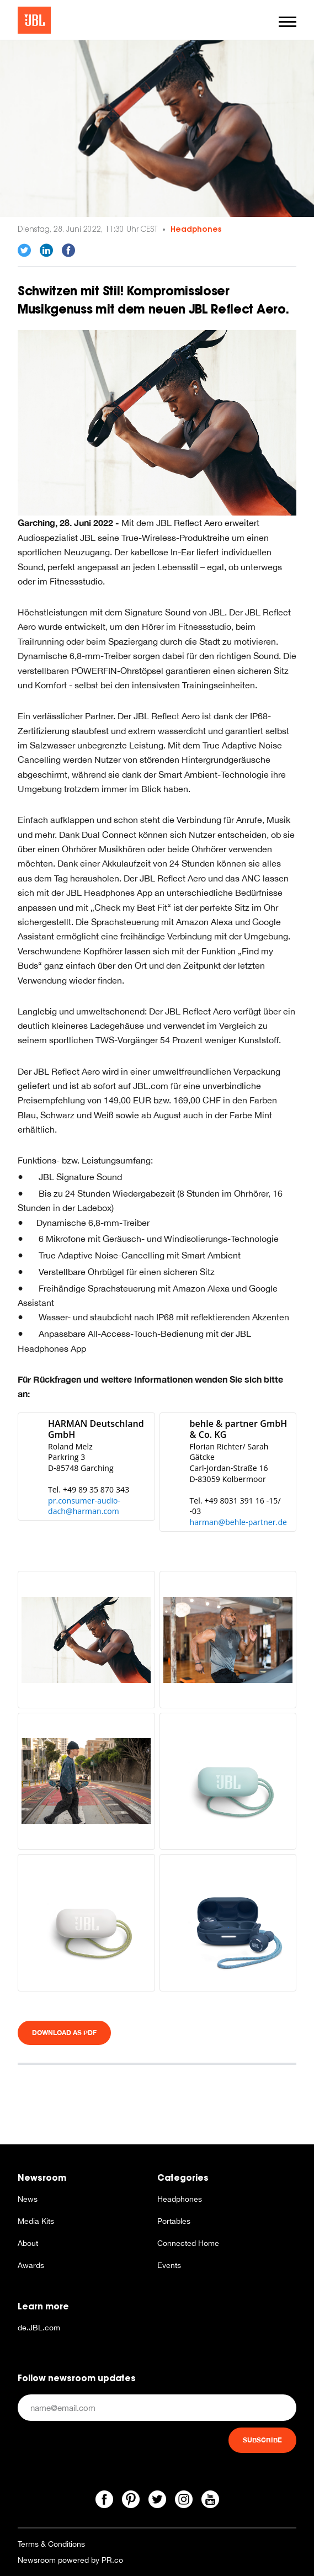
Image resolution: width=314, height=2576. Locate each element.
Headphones (196, 229)
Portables (173, 2221)
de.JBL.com (39, 2327)
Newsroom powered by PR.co (70, 2560)
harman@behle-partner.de (239, 1522)
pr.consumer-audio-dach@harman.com (84, 1506)
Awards (31, 2265)
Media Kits (36, 2221)
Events (169, 2265)
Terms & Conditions (51, 2544)
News (28, 2199)
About (28, 2243)
